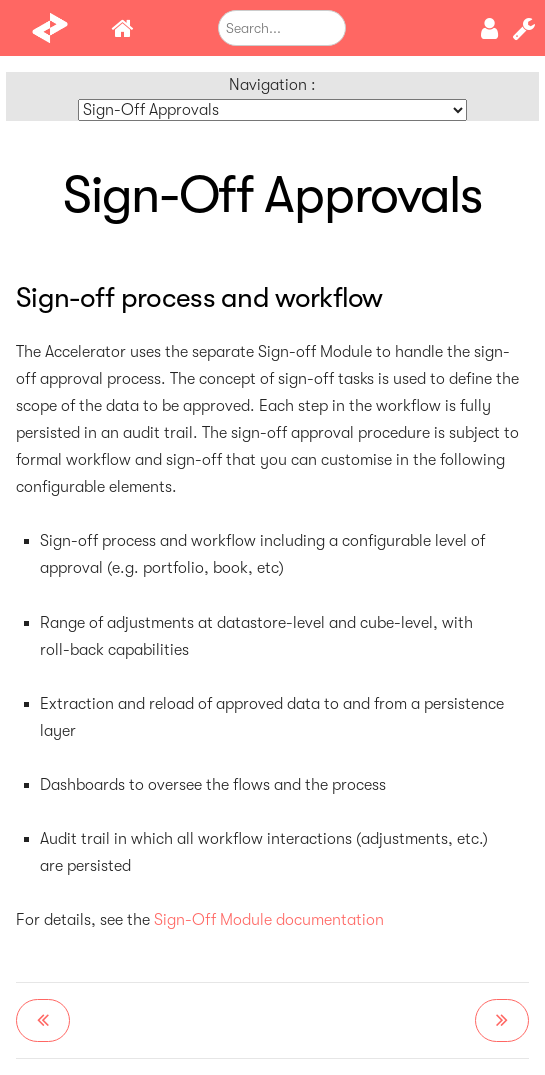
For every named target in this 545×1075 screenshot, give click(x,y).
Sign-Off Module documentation (269, 920)
